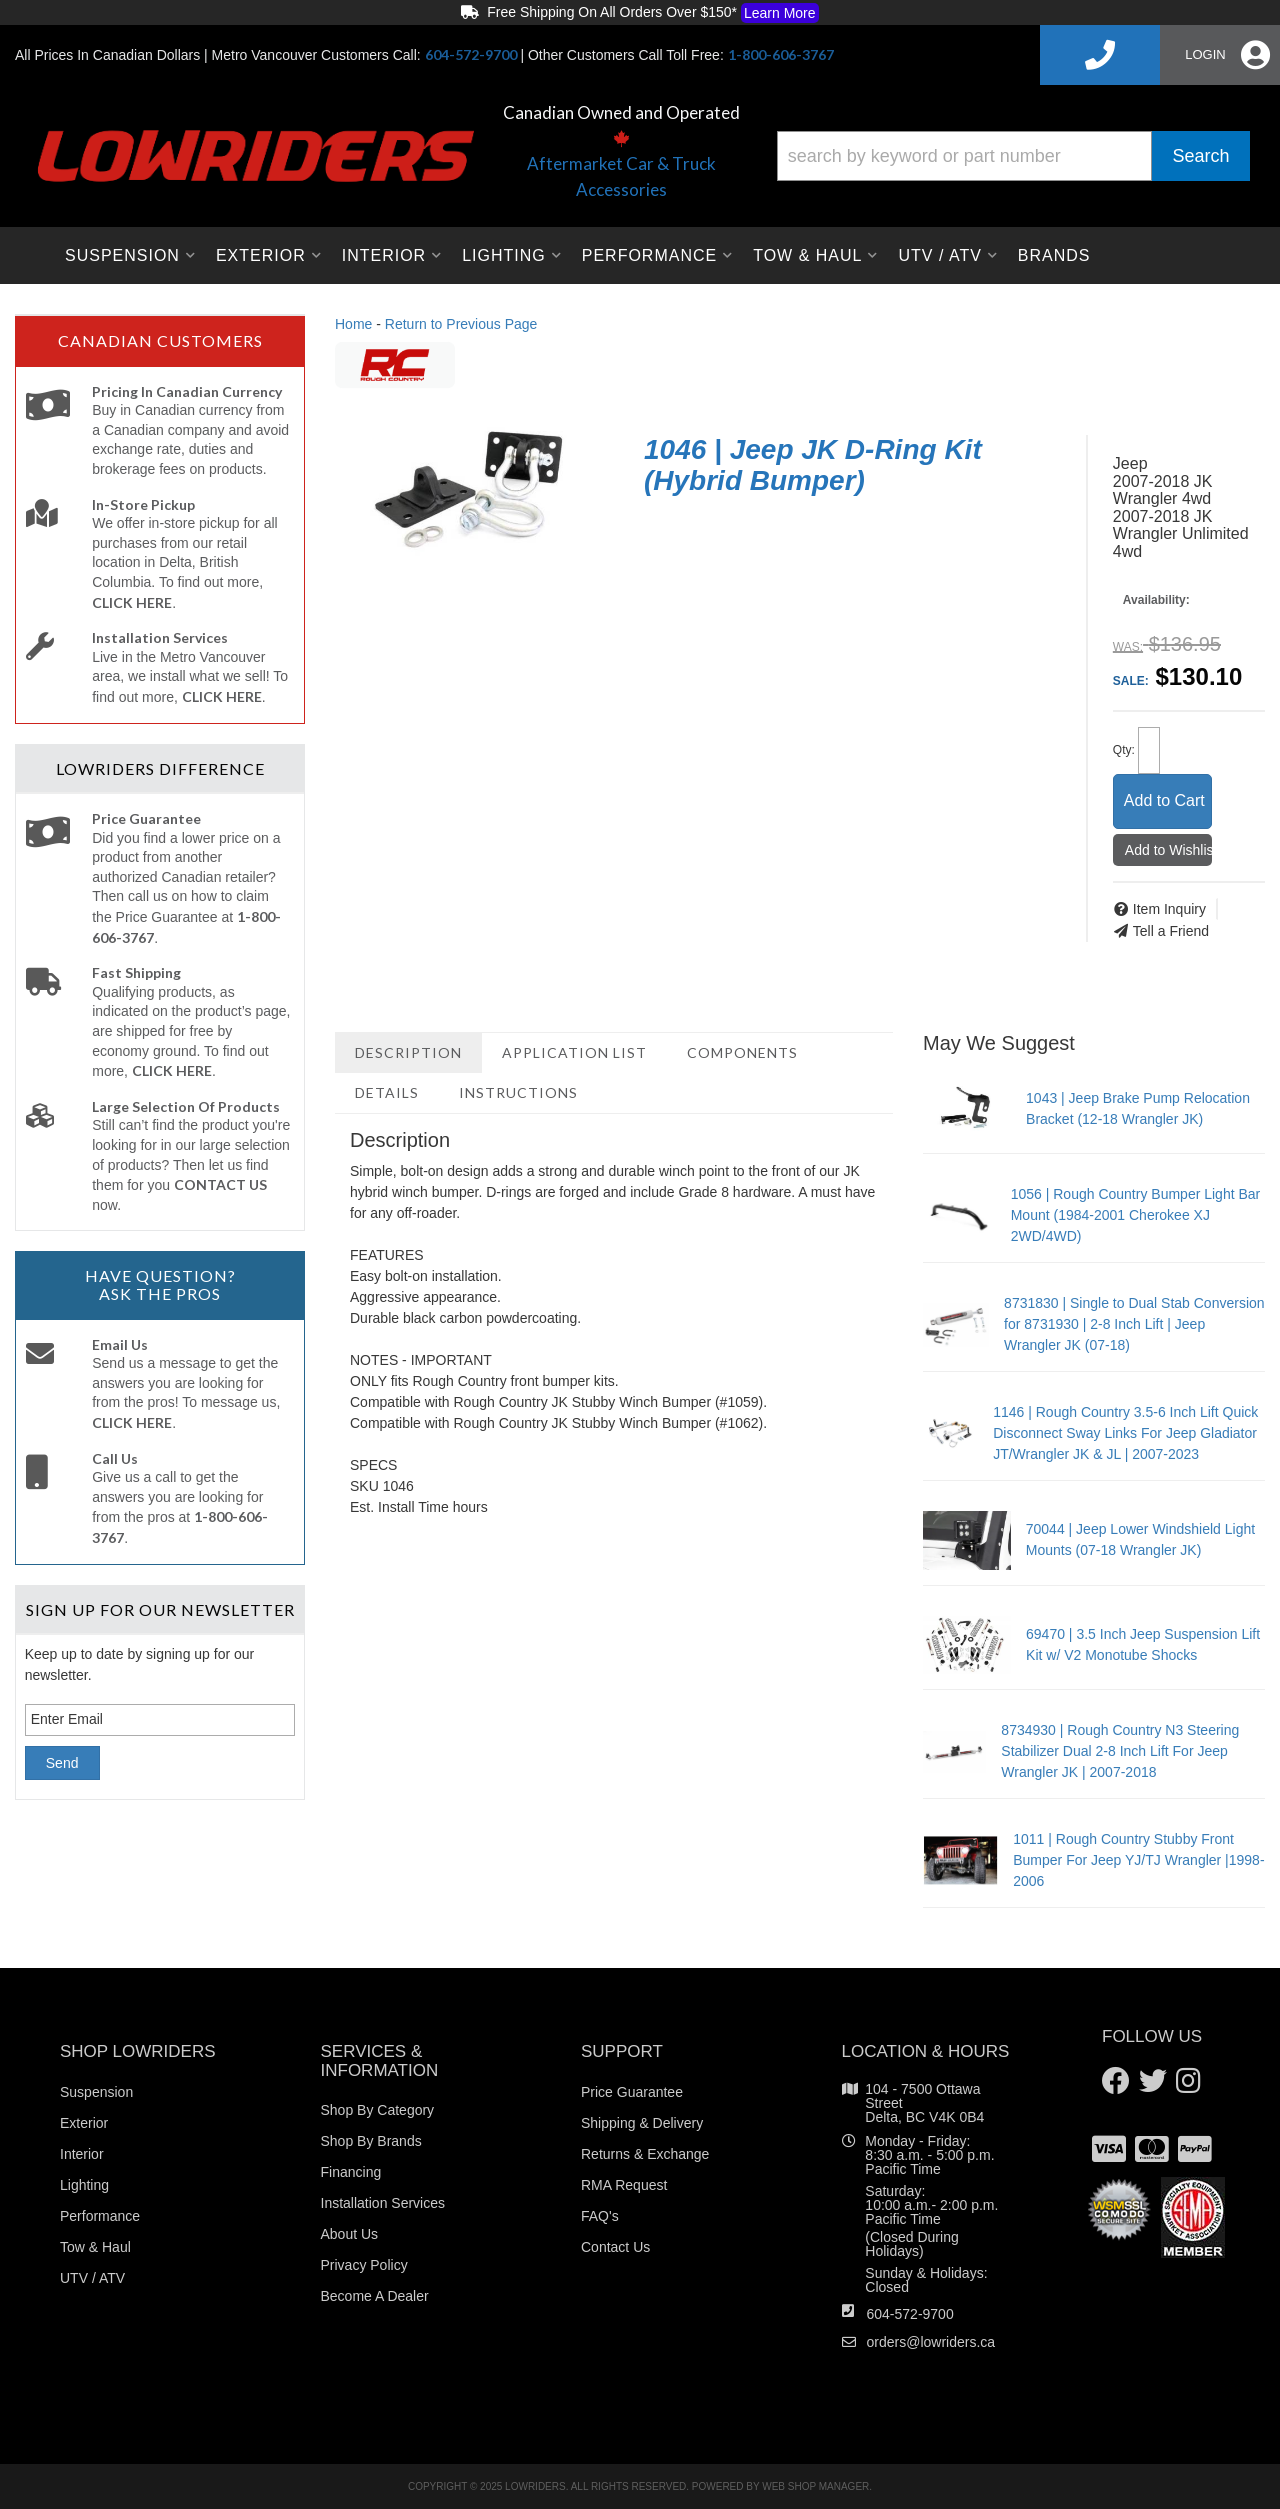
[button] (1013, 156)
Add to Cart (1164, 800)
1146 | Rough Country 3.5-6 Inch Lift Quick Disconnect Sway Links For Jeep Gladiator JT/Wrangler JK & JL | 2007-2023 (1125, 1433)
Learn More (780, 13)
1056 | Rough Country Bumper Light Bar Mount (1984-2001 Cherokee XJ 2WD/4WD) (1136, 1215)
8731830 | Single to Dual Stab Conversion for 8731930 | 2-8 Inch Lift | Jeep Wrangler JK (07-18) (1134, 1324)
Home (353, 324)
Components (742, 1052)
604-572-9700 (910, 2314)
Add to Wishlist (1168, 850)
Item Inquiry (1169, 909)
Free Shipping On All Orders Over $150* (639, 13)
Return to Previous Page (461, 324)
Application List (574, 1052)
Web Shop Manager (815, 2486)
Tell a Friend (1171, 931)
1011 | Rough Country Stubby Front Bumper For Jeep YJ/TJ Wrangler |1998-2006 (1138, 1860)
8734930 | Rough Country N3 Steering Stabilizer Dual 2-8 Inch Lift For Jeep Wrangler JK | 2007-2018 (1120, 1751)
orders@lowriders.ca (931, 2342)
